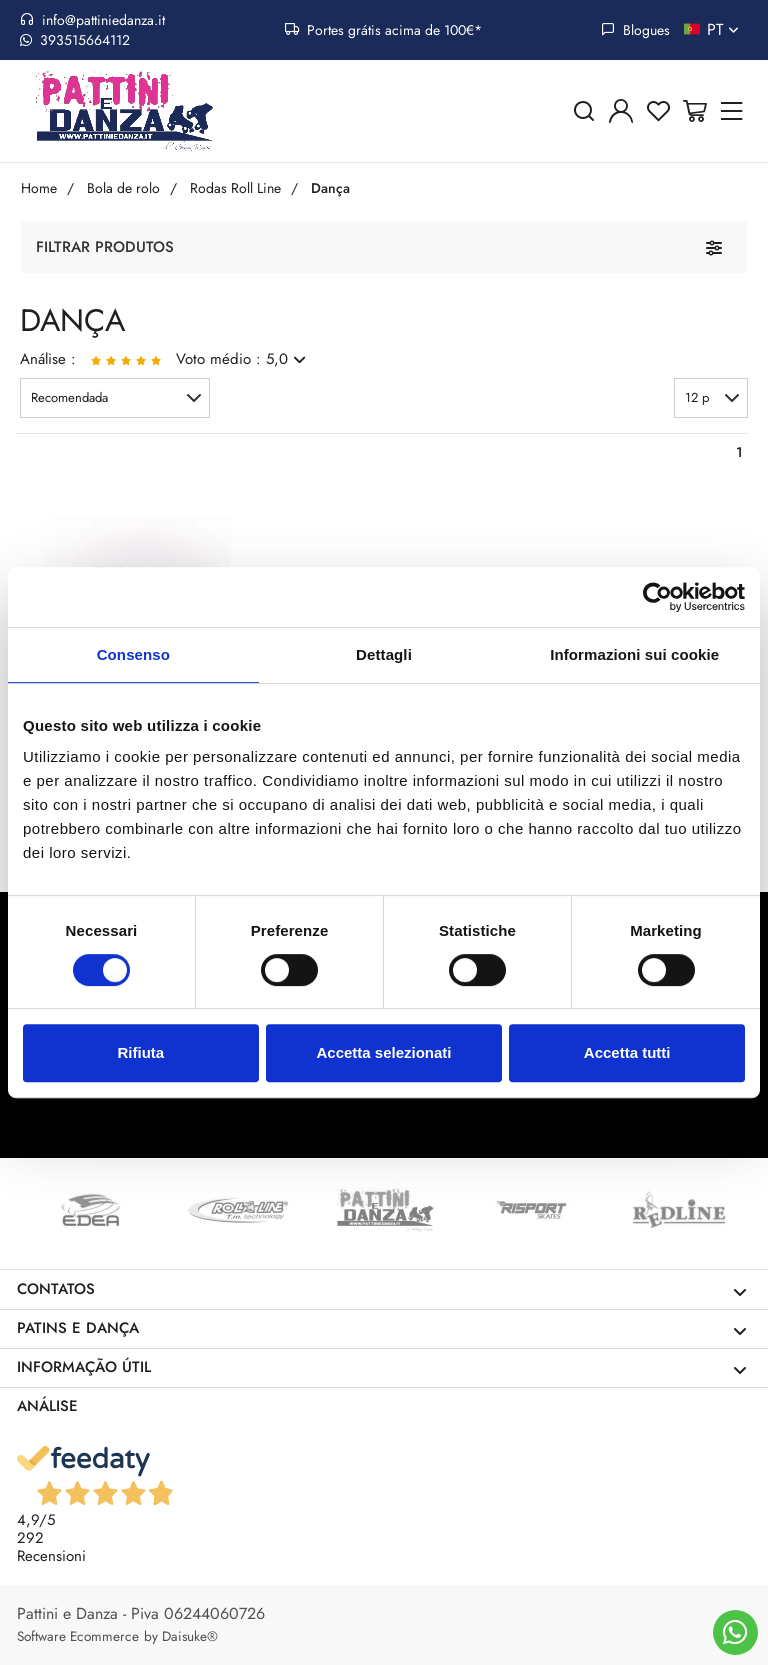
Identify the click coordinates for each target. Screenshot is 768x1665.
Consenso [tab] (133, 654)
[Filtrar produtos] (714, 247)
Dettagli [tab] (384, 654)
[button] (115, 398)
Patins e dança (382, 1328)
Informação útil (382, 1367)
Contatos (382, 1289)
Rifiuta (140, 1052)
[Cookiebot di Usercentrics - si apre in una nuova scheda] (657, 597)
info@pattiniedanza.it (92, 20)
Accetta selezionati (383, 1052)
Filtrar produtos (105, 247)
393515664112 (75, 40)
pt (725, 30)
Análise (47, 1406)
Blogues (635, 30)
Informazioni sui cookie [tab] (634, 654)
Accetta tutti (627, 1052)
